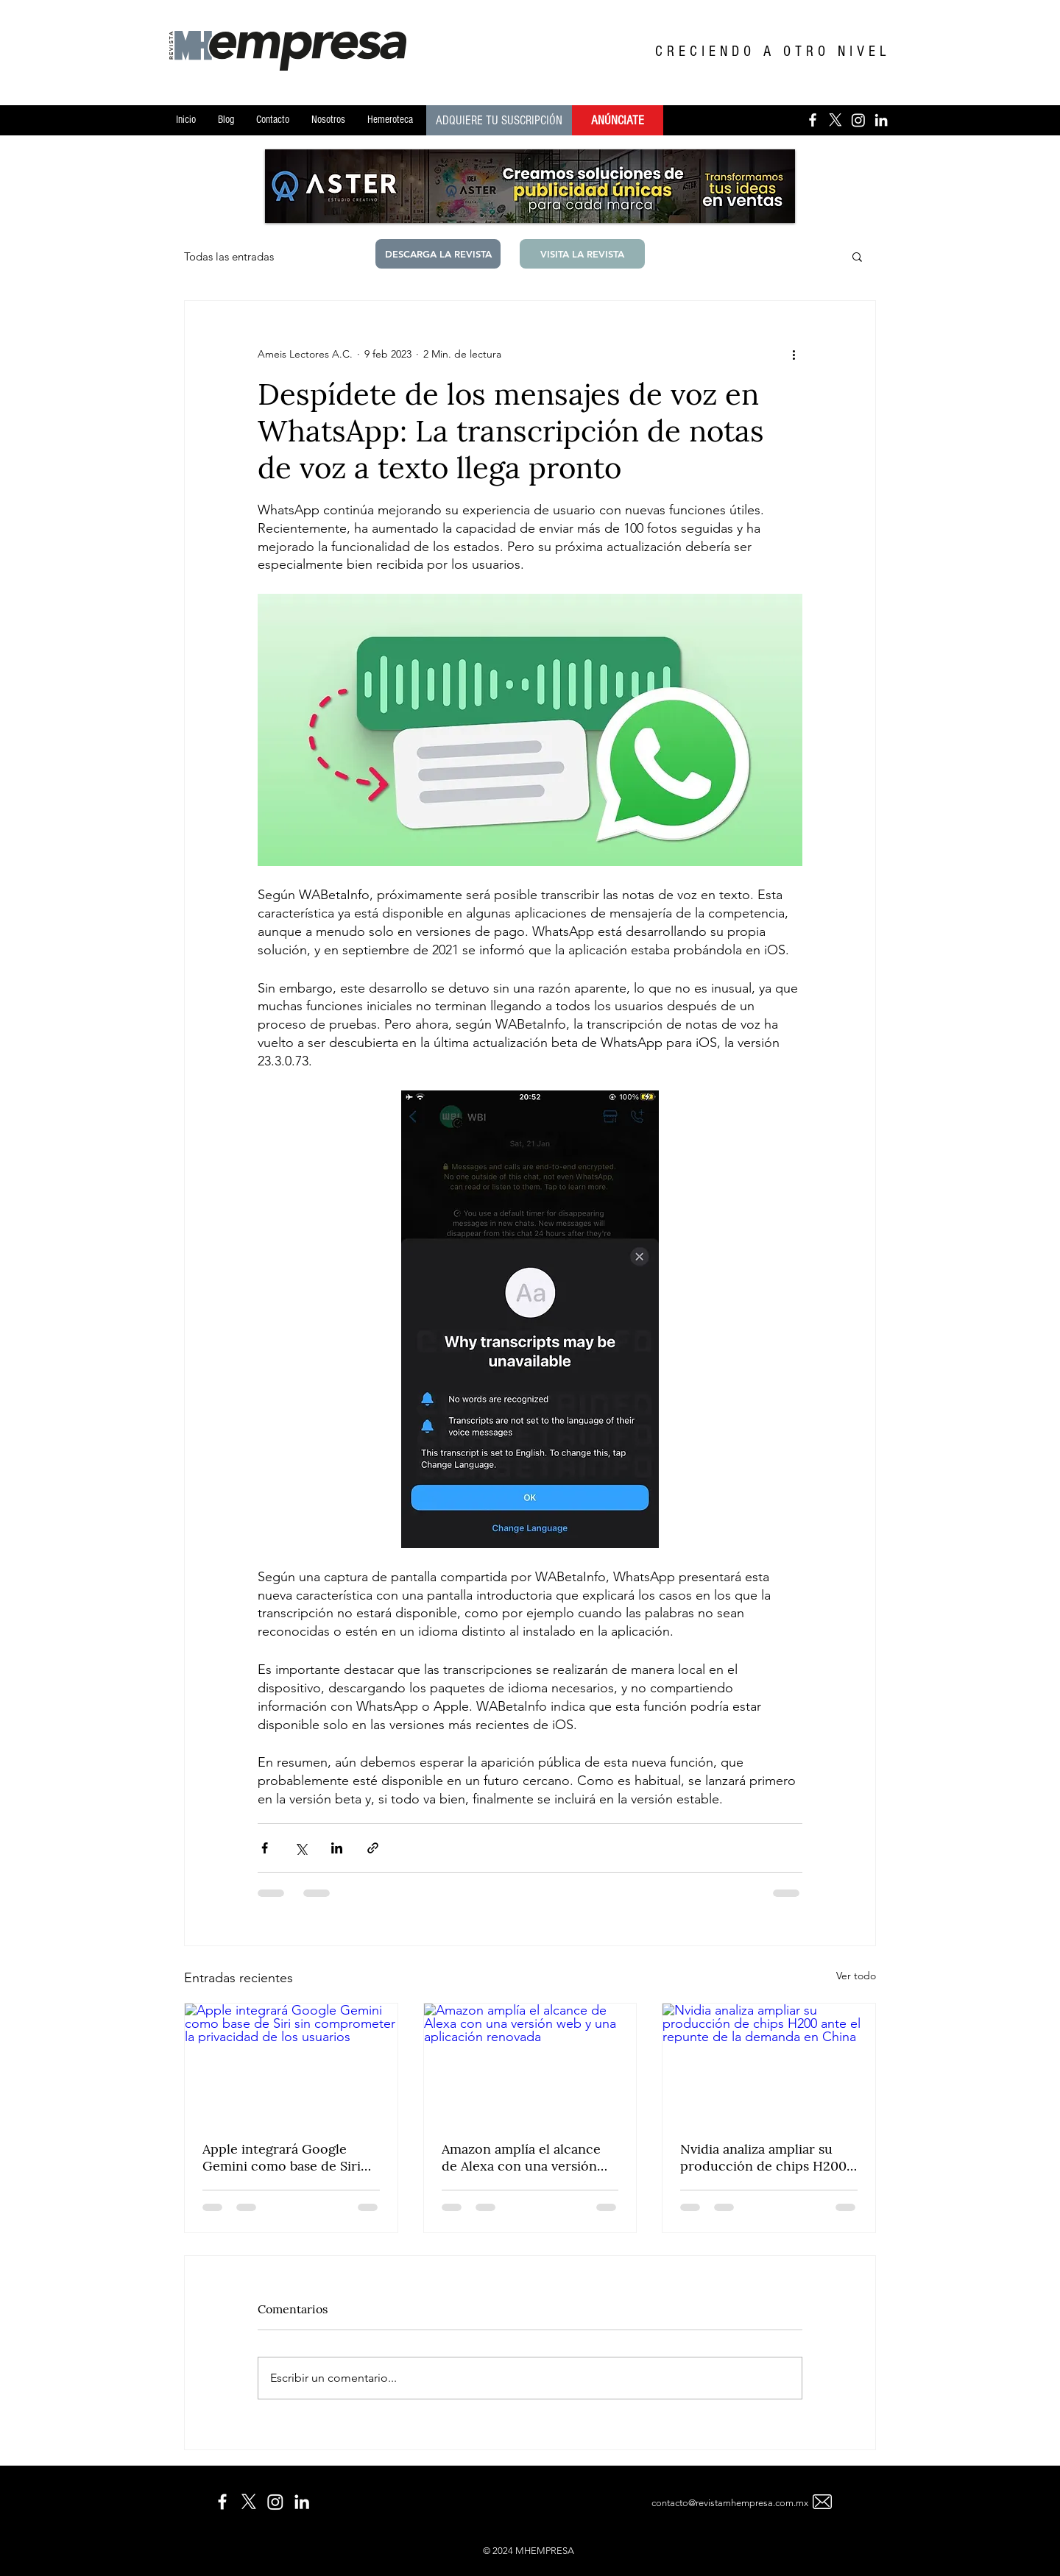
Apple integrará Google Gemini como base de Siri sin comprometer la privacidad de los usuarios (283, 2157)
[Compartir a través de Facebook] (265, 1848)
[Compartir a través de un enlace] (373, 1848)
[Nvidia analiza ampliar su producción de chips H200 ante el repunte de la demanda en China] (768, 2063)
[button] (857, 256)
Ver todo (856, 1975)
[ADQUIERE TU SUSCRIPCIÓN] (499, 120)
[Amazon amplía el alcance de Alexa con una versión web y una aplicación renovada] (530, 2063)
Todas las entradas (229, 256)
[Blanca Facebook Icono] (813, 120)
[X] (835, 120)
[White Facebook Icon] (222, 2501)
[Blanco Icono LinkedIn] (881, 120)
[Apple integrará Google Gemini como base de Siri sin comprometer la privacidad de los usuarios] (291, 2063)
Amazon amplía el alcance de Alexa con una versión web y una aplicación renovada (521, 2157)
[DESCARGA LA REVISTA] (438, 254)
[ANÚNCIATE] (617, 120)
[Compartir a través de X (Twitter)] (301, 1848)
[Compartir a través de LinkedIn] (337, 1848)
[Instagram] (858, 120)
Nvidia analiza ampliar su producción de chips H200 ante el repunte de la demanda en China (763, 2157)
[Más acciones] (793, 354)
